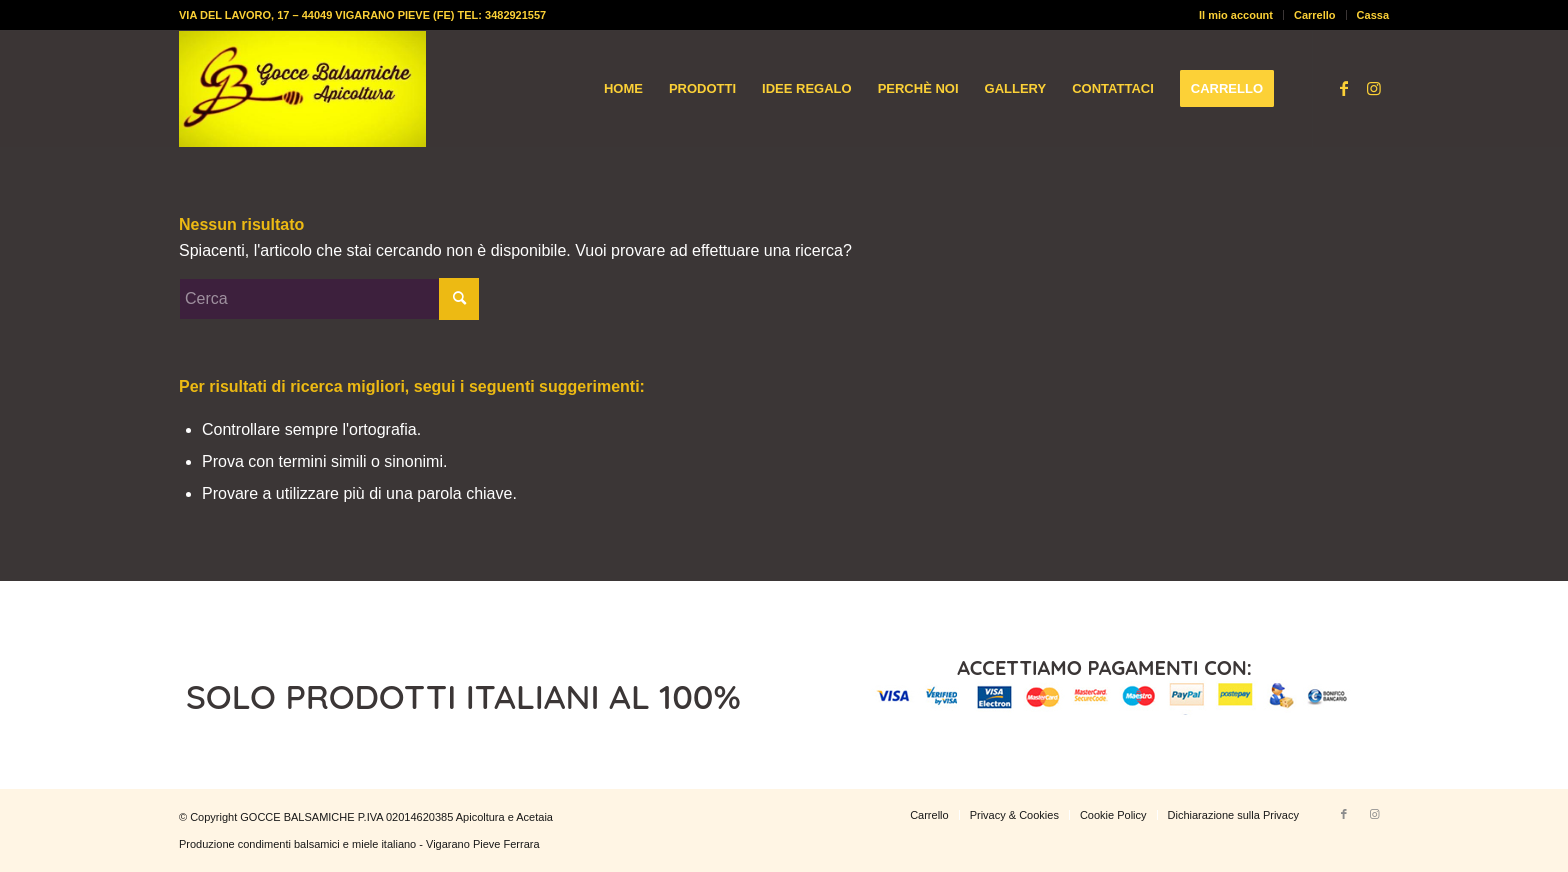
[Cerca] (329, 299)
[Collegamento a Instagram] (1374, 88)
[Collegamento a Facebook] (1344, 88)
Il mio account (1236, 15)
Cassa (1373, 15)
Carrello (1315, 15)
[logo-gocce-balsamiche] (302, 89)
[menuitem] (1236, 15)
